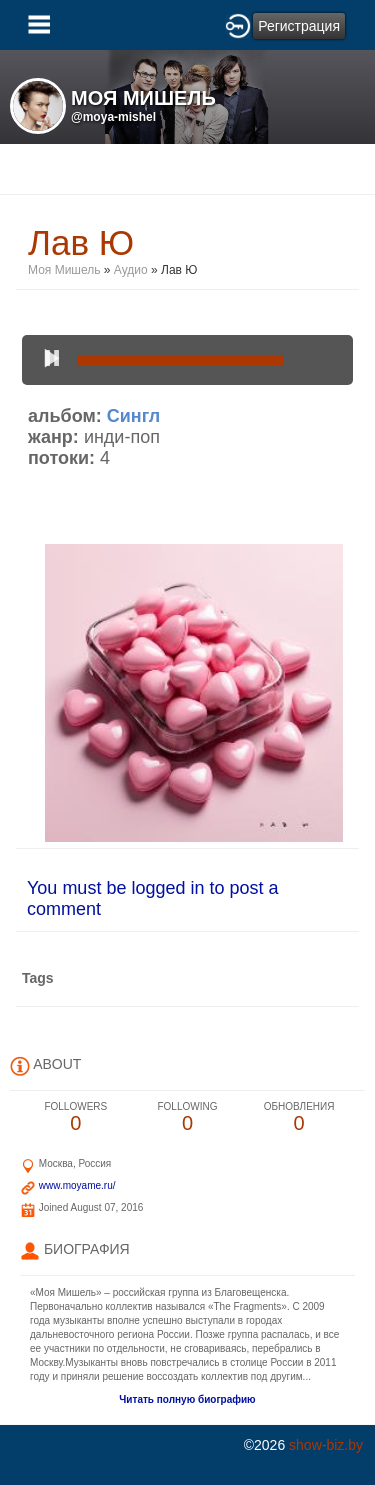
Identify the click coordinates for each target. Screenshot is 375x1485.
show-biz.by (326, 1445)
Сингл (133, 416)
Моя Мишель (64, 270)
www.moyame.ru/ (77, 1185)
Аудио (131, 270)
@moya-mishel (113, 117)
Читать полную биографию (187, 1399)
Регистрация (299, 26)
